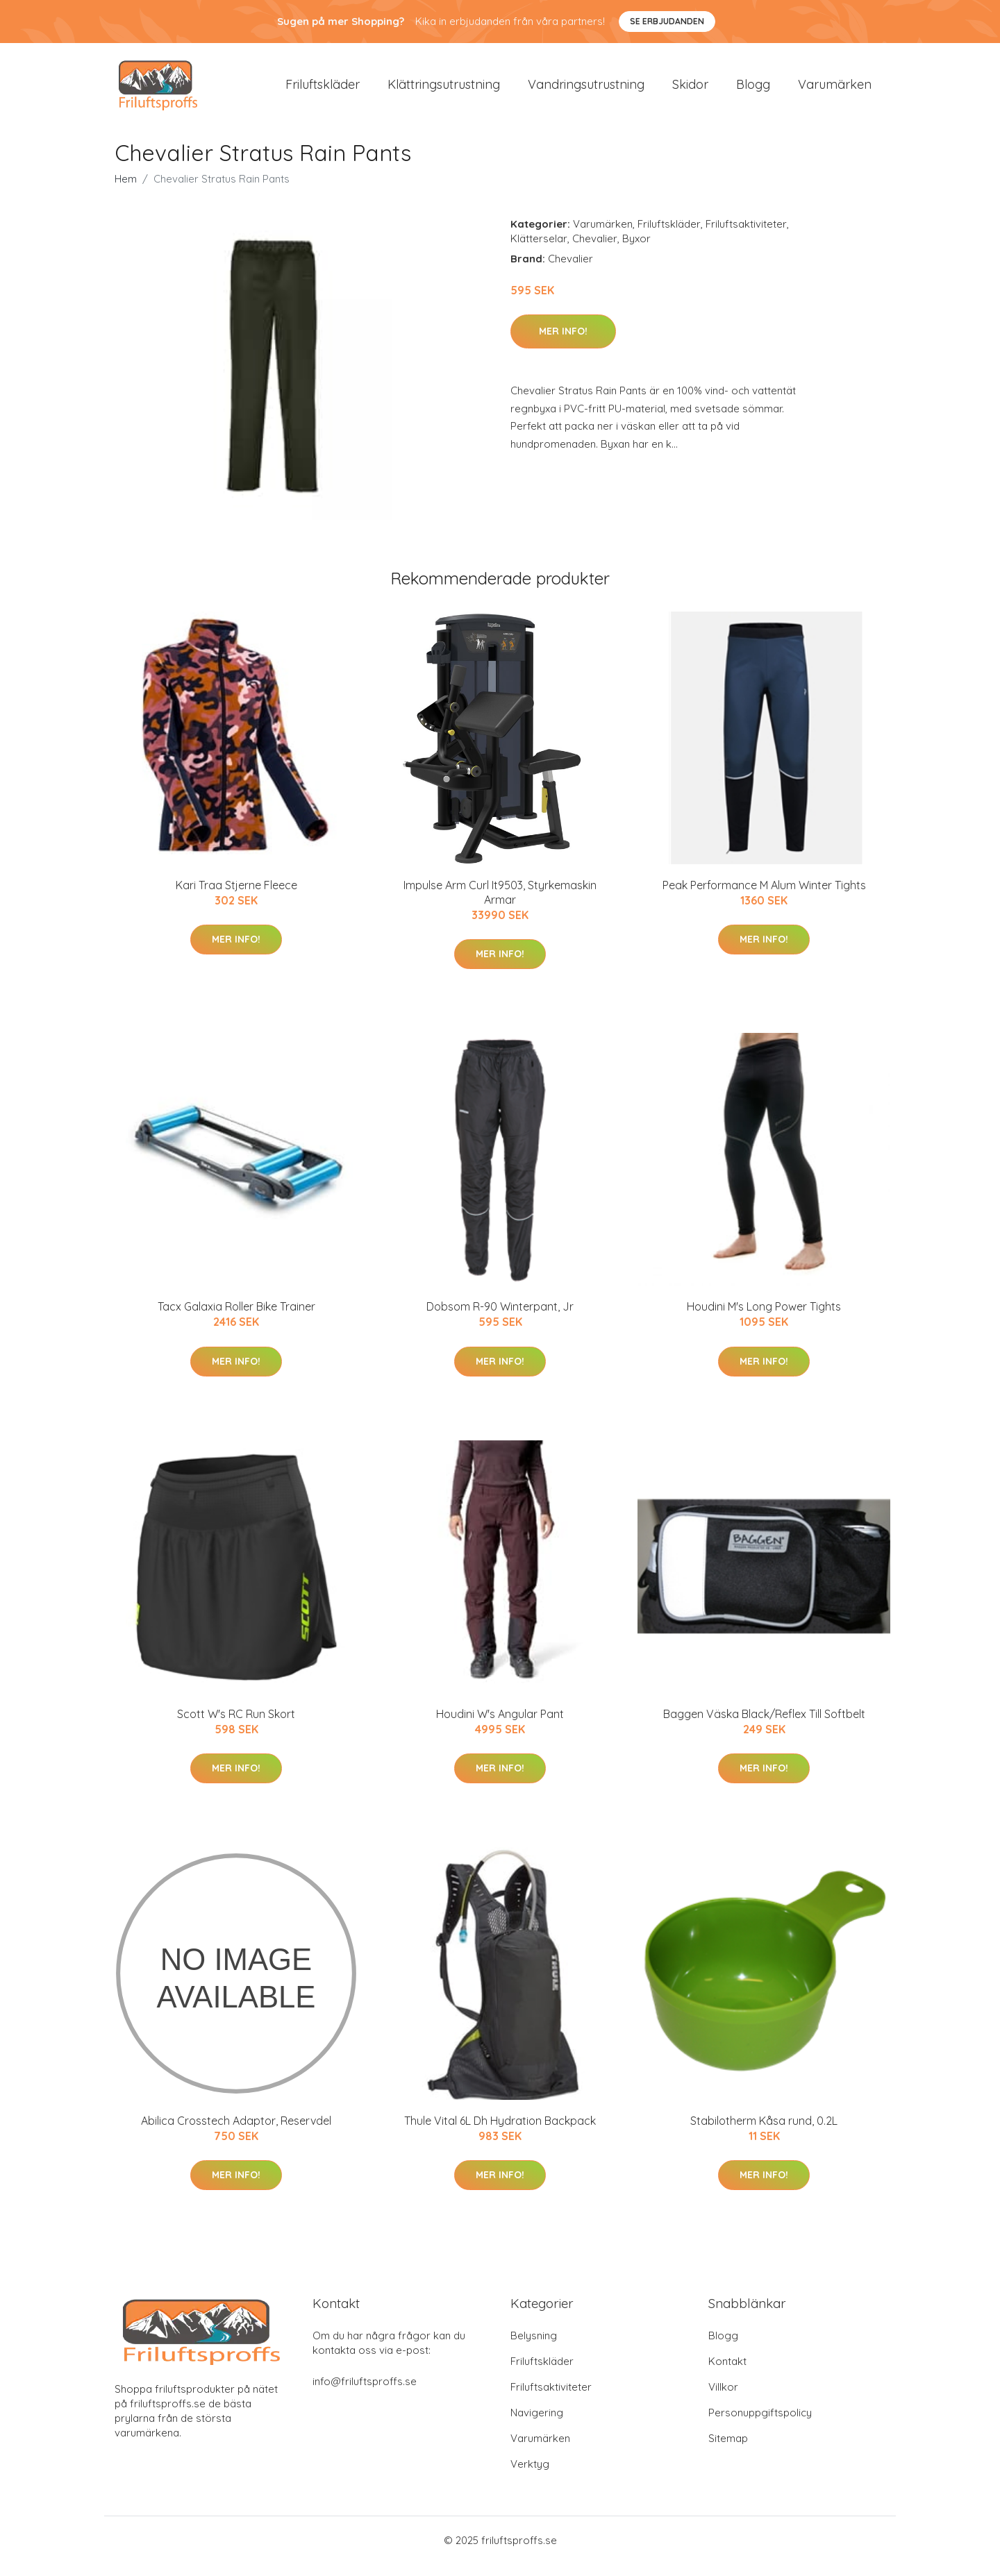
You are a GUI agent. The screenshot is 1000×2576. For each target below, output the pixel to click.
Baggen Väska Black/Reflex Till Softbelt (764, 1726)
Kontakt (727, 2373)
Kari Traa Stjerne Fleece (236, 897)
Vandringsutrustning (586, 90)
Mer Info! (563, 343)
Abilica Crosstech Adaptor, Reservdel (236, 2132)
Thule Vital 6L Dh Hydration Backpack (500, 2132)
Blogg (753, 90)
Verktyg (529, 2475)
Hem (126, 190)
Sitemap (728, 2450)
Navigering (536, 2424)
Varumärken (835, 90)
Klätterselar (538, 250)
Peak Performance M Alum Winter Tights (764, 897)
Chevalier (594, 250)
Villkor (723, 2398)
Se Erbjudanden (667, 21)
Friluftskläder (322, 90)
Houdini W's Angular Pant (500, 1726)
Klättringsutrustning (444, 90)
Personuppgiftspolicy (760, 2424)
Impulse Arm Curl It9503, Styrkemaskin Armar (500, 904)
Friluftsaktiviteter (746, 235)
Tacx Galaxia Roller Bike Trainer (236, 1318)
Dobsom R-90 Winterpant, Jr (500, 1318)
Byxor (636, 250)
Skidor (690, 90)
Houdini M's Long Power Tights (764, 1318)
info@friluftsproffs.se (364, 2393)
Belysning (533, 2347)
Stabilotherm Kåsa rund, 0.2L (764, 2132)
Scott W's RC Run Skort (236, 1726)
